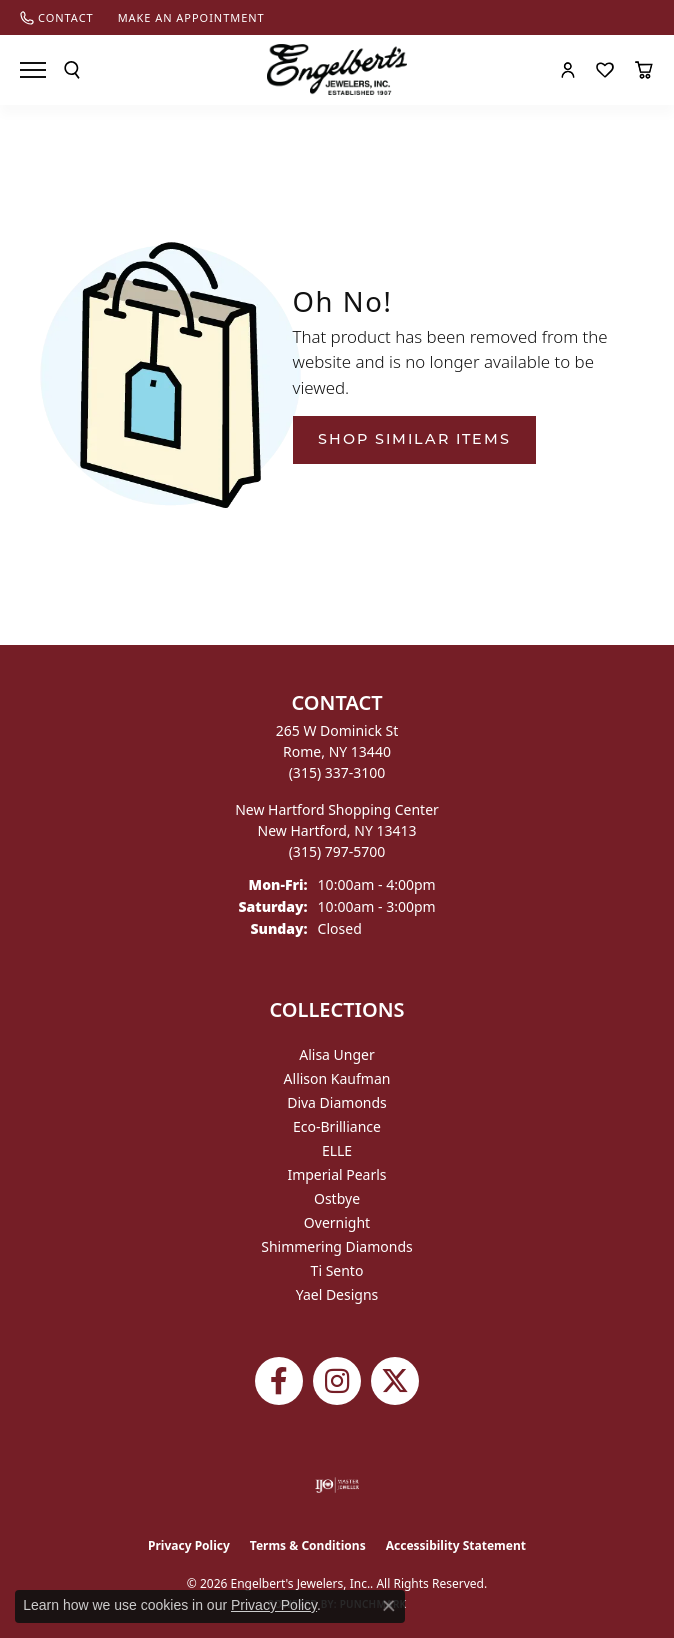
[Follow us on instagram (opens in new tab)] (337, 1381)
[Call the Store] (337, 772)
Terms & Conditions (308, 1545)
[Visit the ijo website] (337, 1485)
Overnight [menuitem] (337, 1222)
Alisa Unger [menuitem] (337, 1054)
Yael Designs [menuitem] (337, 1294)
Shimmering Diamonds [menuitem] (337, 1246)
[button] (72, 70)
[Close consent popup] (389, 1606)
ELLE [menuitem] (337, 1150)
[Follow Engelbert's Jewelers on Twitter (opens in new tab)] (395, 1381)
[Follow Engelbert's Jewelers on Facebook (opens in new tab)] (279, 1381)
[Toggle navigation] (33, 70)
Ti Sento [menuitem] (337, 1270)
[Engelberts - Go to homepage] (337, 69)
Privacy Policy (189, 1545)
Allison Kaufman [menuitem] (337, 1078)
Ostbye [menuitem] (337, 1198)
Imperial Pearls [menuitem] (336, 1174)
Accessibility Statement (456, 1545)
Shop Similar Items (414, 439)
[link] (57, 17)
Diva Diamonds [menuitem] (337, 1102)
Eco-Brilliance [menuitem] (337, 1126)
